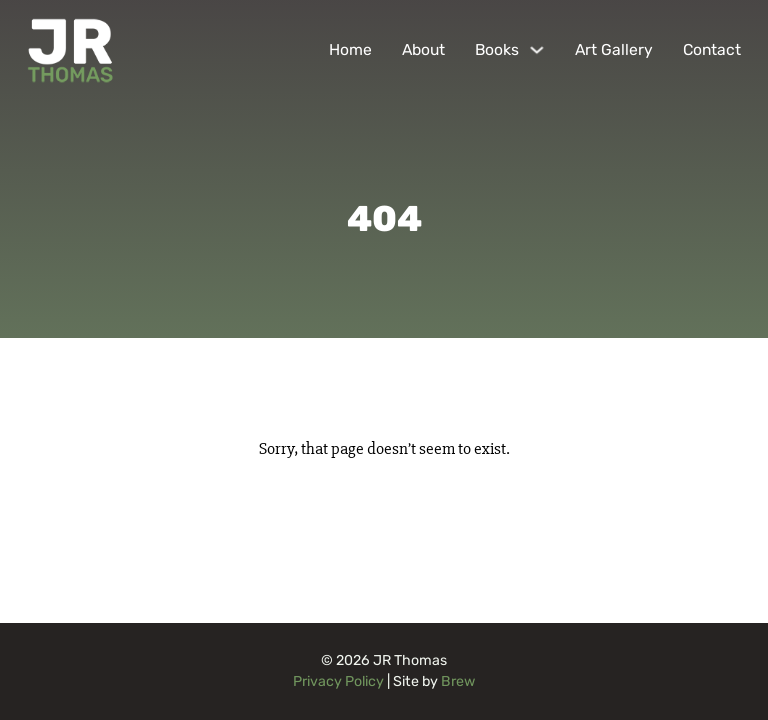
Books (497, 49)
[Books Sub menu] (537, 50)
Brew (458, 681)
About (423, 49)
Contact (712, 49)
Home (350, 49)
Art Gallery (614, 49)
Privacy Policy (338, 681)
